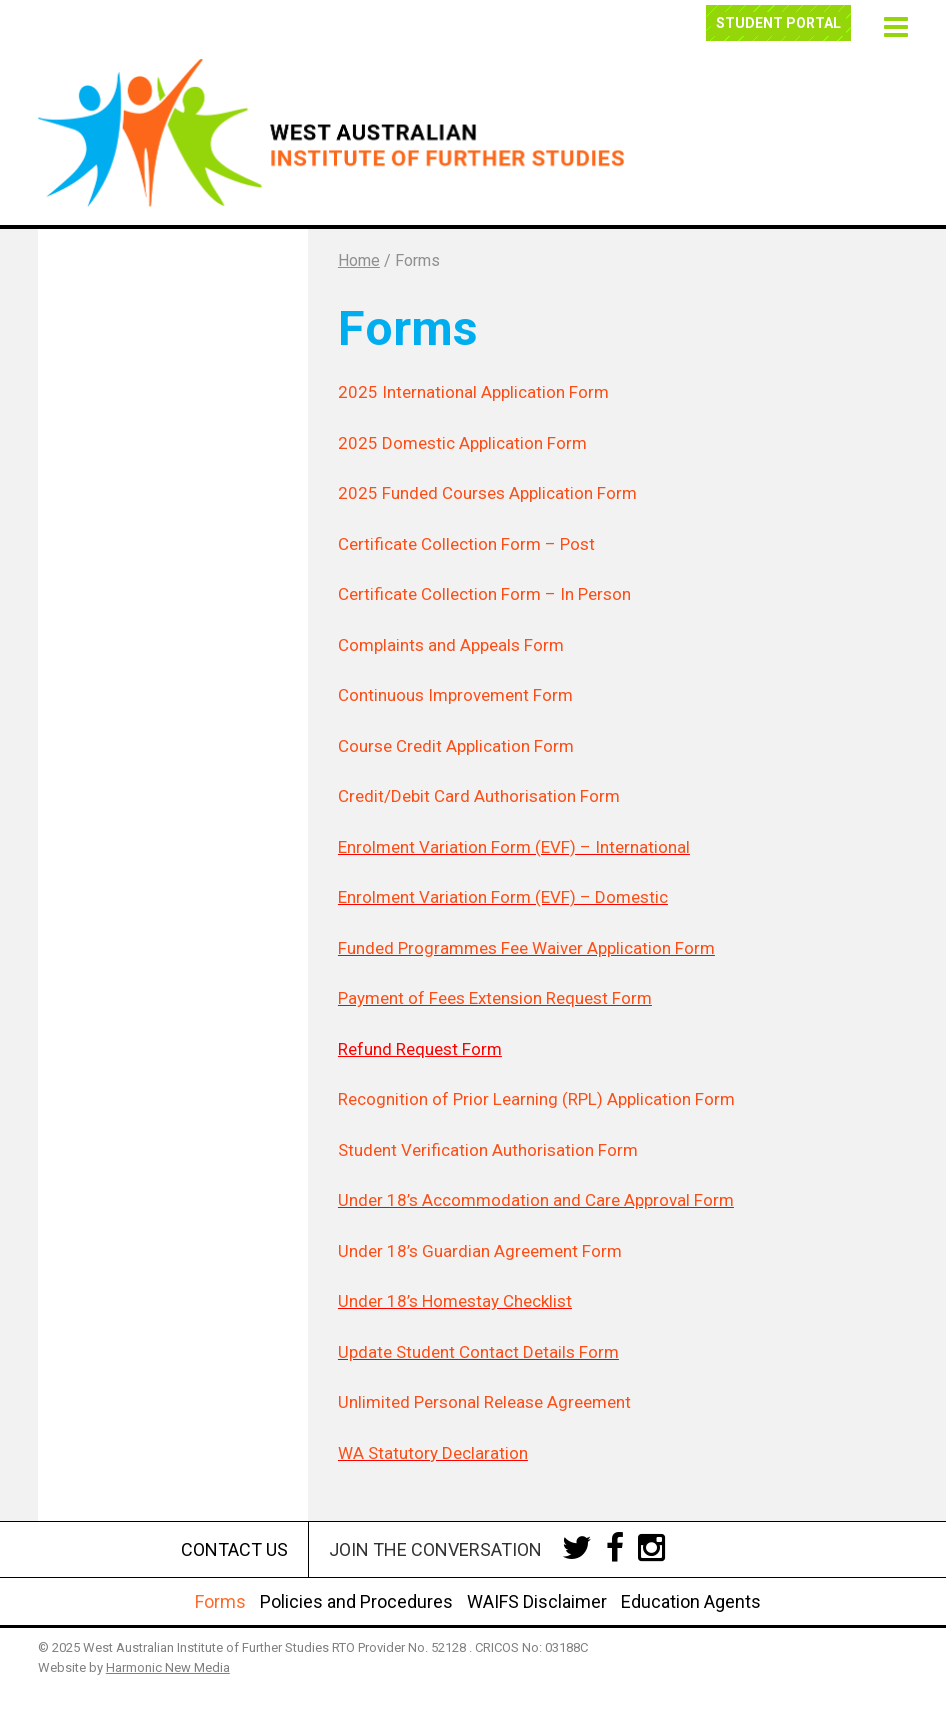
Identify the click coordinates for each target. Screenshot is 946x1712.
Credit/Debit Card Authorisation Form (479, 796)
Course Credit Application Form (456, 746)
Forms (220, 1601)
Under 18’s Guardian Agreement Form (480, 1251)
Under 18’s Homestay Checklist (455, 1301)
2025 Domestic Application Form (462, 443)
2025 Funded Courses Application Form (487, 493)
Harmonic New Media (168, 1667)
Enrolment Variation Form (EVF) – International (514, 847)
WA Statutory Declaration (433, 1453)
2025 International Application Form (473, 392)
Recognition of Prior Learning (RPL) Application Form (536, 1099)
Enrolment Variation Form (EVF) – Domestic (503, 897)
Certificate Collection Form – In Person (484, 594)
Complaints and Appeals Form (451, 645)
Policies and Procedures (356, 1601)
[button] (893, 24)
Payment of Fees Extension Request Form (495, 998)
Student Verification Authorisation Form (488, 1150)
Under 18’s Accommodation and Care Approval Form (536, 1200)
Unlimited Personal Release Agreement (484, 1402)
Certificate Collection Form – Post (466, 544)
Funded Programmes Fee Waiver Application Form (526, 948)
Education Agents (691, 1601)
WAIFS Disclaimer (537, 1601)
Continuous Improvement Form (455, 695)
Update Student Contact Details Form (478, 1352)
